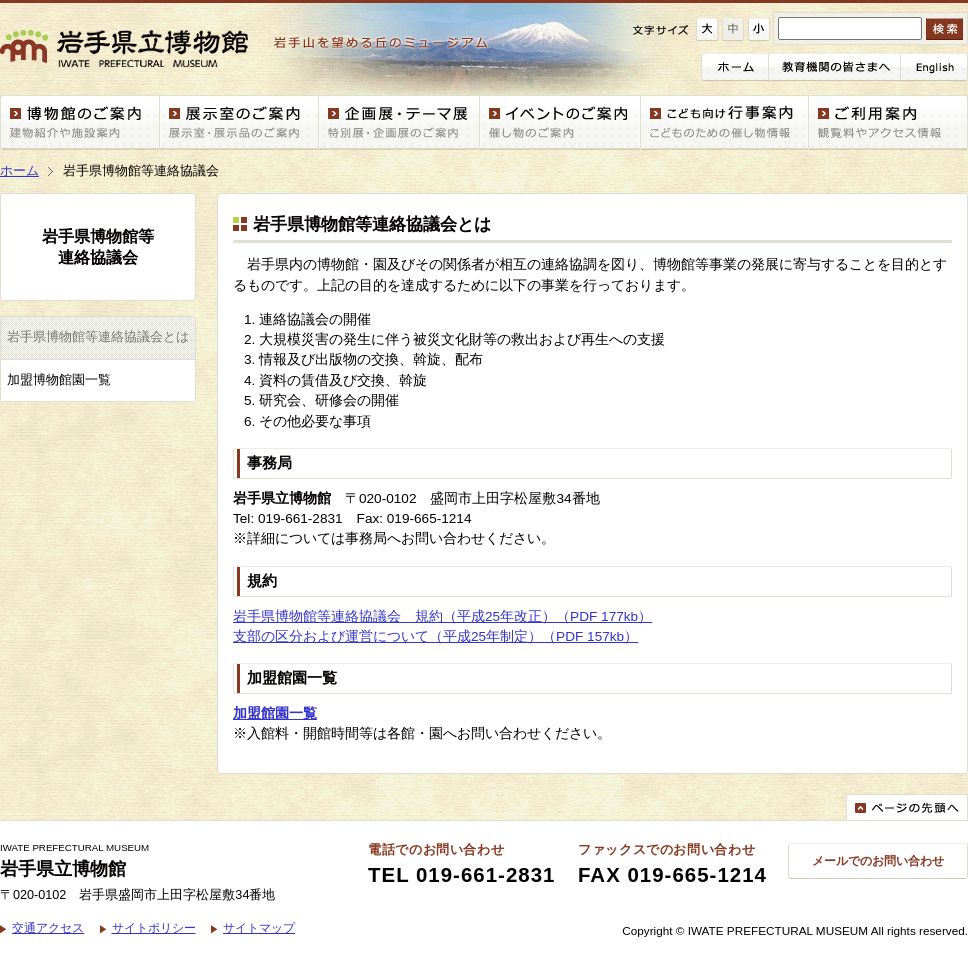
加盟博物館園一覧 (59, 380)
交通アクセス (48, 927)
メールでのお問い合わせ (878, 860)
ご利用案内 (888, 122)
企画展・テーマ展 (399, 122)
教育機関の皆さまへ (835, 67)
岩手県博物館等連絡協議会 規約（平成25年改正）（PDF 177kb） (442, 616)
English (934, 67)
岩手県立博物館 (254, 48)
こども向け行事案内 (725, 122)
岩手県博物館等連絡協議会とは (98, 337)
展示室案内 (239, 122)
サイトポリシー (154, 927)
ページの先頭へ (907, 807)
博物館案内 (80, 122)
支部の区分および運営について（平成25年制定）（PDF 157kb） (435, 636)
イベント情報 (560, 122)
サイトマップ (259, 927)
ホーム (735, 67)
